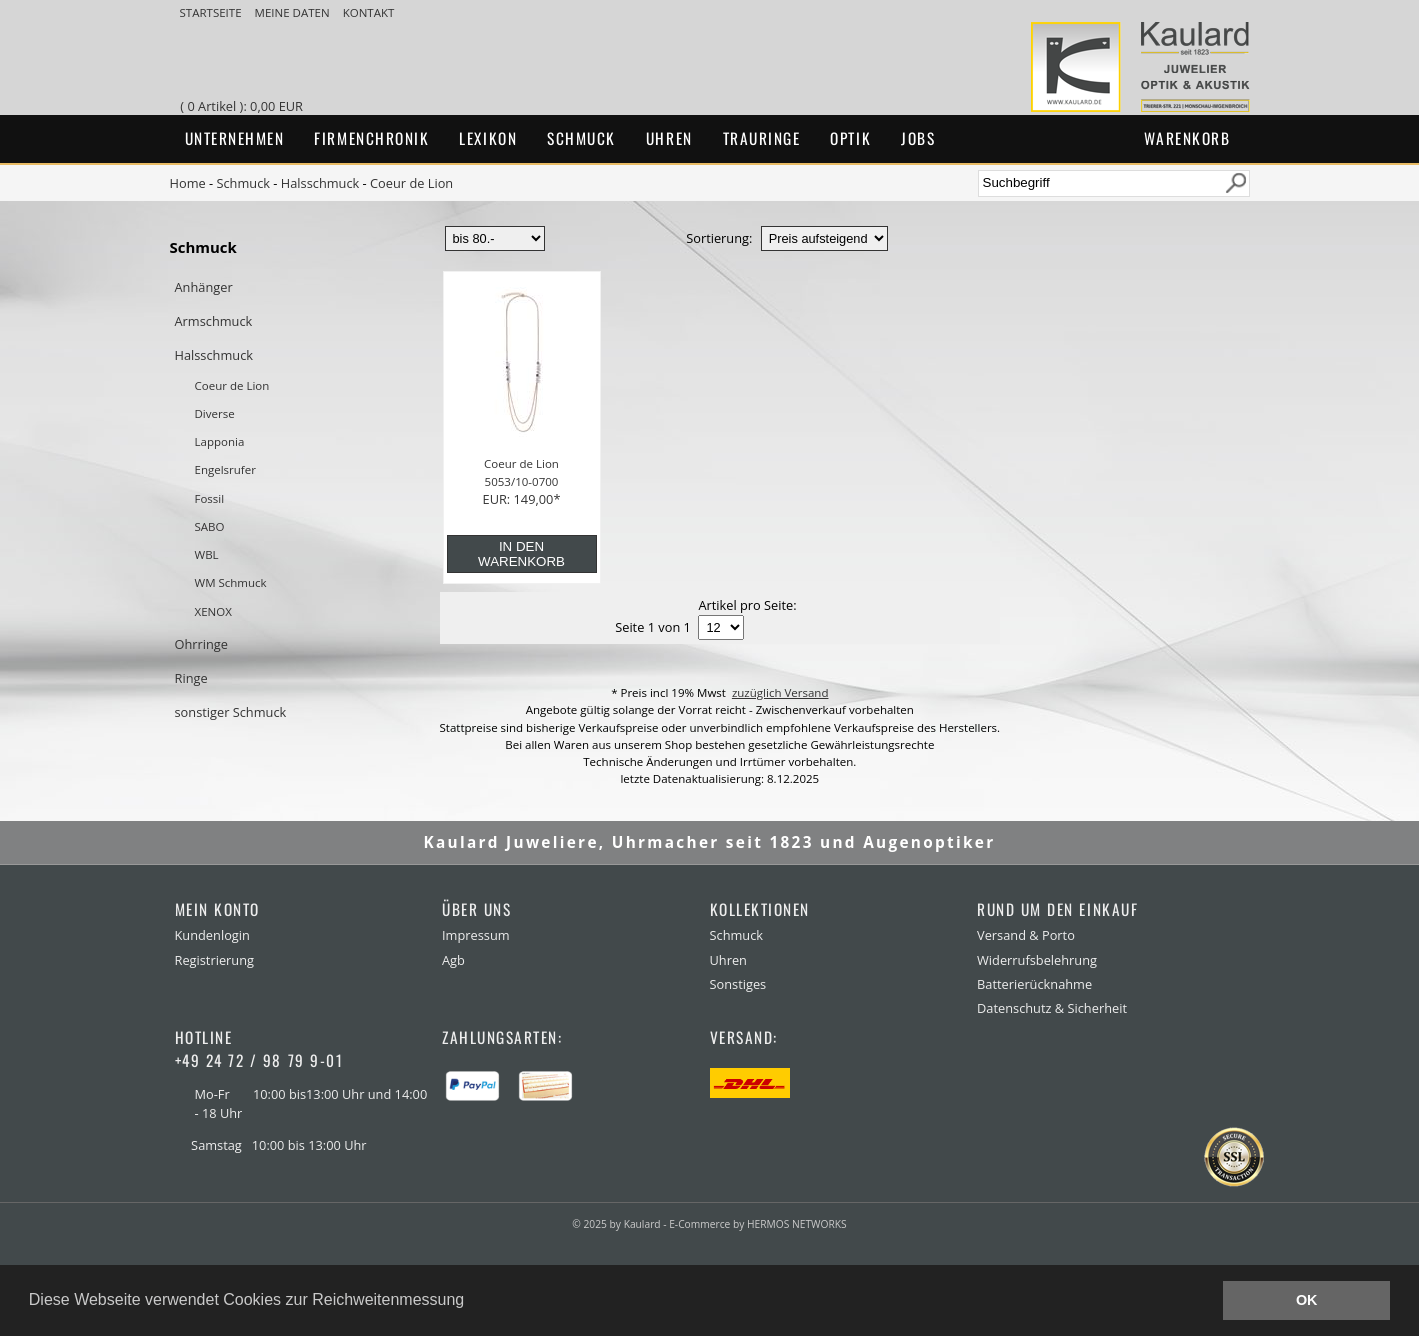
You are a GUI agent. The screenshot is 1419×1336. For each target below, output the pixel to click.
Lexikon (488, 138)
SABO (210, 526)
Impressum (476, 935)
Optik (850, 138)
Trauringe (762, 138)
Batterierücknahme (1034, 984)
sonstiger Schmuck (231, 712)
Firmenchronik (371, 138)
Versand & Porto (1026, 935)
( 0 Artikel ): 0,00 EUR (244, 106)
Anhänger (204, 287)
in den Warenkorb (521, 554)
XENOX (213, 611)
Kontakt (369, 12)
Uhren (669, 138)
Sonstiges (738, 984)
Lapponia (220, 441)
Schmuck (581, 138)
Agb (453, 960)
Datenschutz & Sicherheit (1052, 1008)
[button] (472, 1302)
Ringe (191, 678)
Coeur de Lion (411, 183)
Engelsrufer (225, 469)
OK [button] (1307, 1300)
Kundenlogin (212, 935)
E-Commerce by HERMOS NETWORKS (757, 1224)
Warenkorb (1187, 138)
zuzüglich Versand (780, 692)
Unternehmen (235, 138)
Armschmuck (214, 321)
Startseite (212, 12)
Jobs (918, 138)
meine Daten (294, 12)
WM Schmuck (231, 582)
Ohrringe (201, 644)
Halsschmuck (320, 183)
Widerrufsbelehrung (1037, 960)
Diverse (215, 413)
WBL (207, 554)
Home (188, 183)
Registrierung (214, 960)
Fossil (210, 498)
